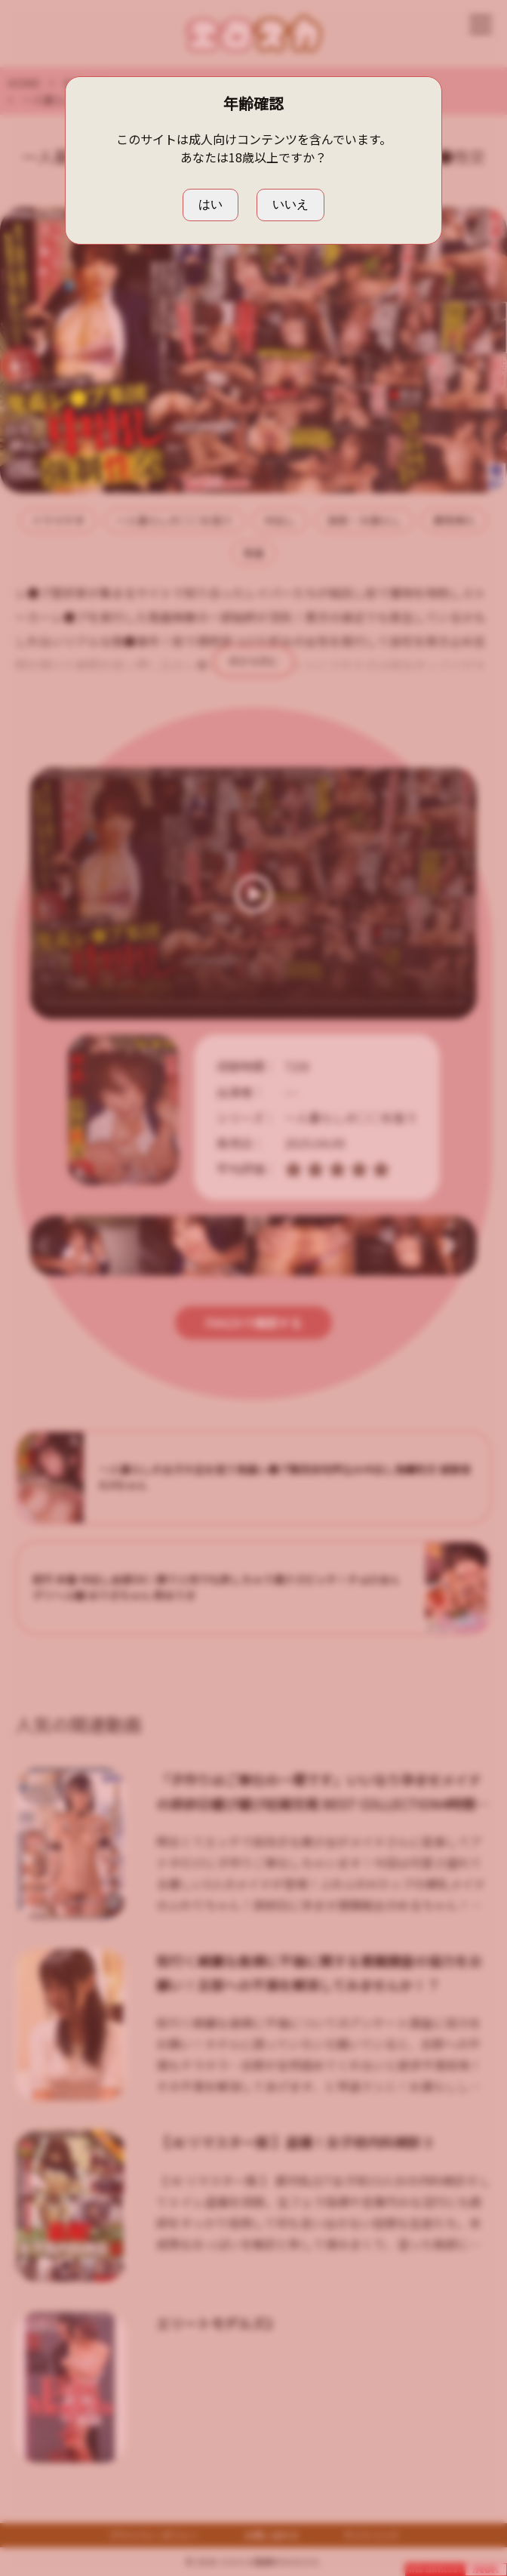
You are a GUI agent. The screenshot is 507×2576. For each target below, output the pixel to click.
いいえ (290, 204)
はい (210, 204)
